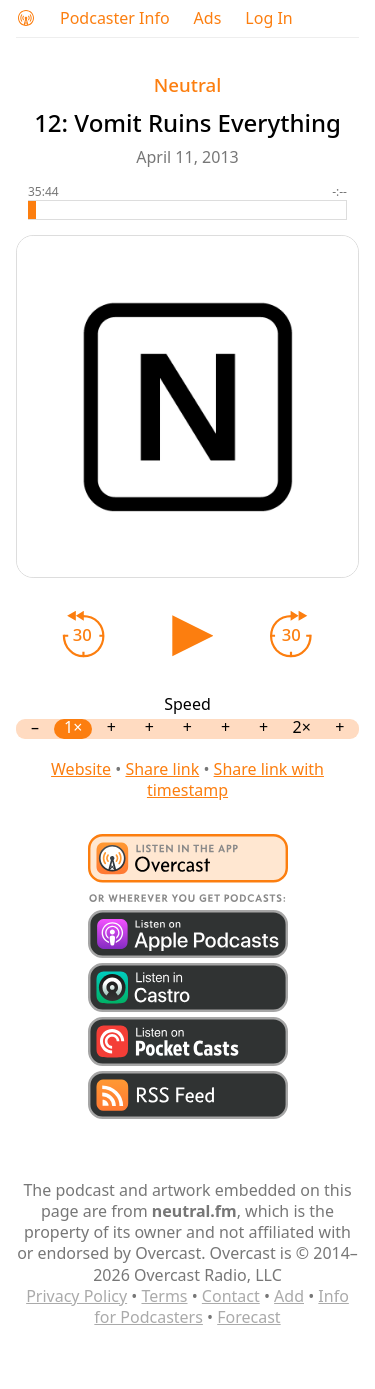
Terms (164, 1296)
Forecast (248, 1317)
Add (289, 1296)
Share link (162, 769)
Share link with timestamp (235, 779)
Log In (268, 18)
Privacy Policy (76, 1296)
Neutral (187, 84)
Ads (208, 18)
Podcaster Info (115, 18)
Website (81, 769)
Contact (231, 1296)
